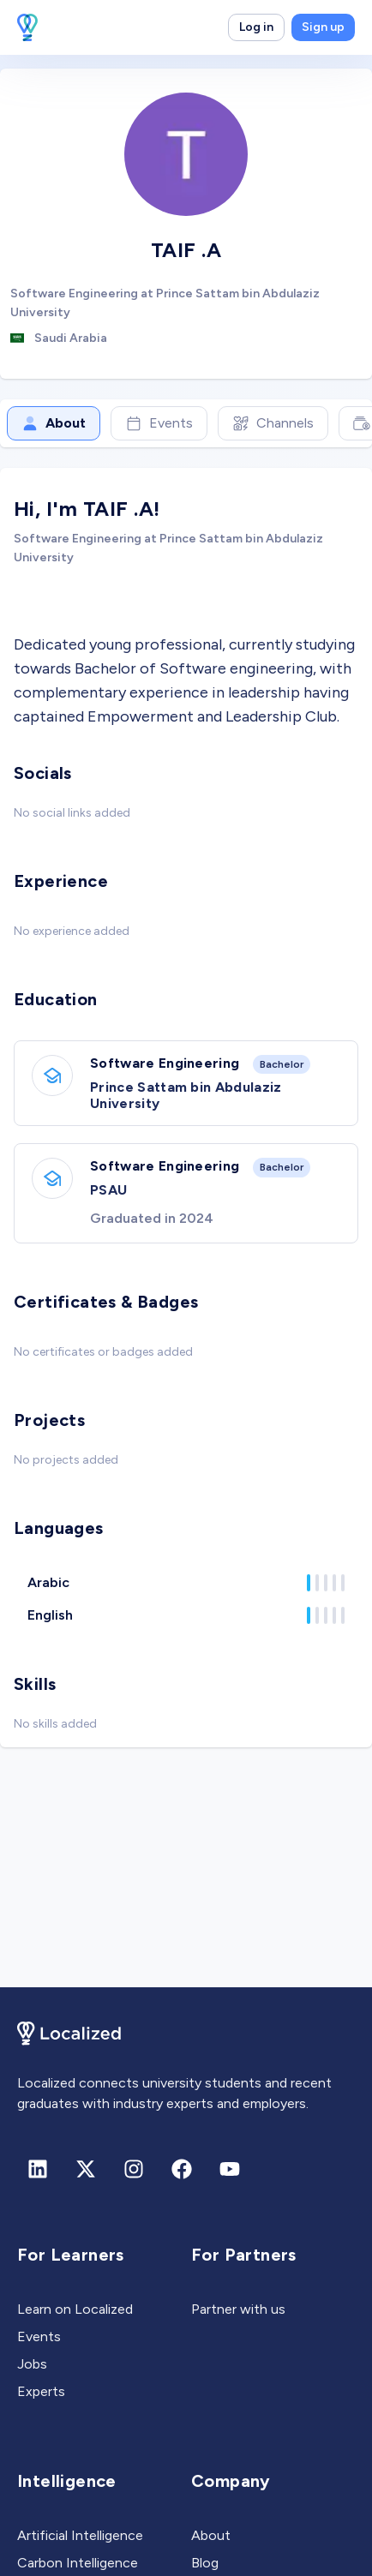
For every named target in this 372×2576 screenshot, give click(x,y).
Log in (256, 27)
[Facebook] (181, 2169)
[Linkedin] (37, 2169)
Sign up (323, 27)
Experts (41, 2391)
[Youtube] (229, 2169)
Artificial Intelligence (80, 2535)
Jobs (32, 2364)
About (53, 423)
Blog (205, 2563)
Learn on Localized (75, 2309)
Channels (273, 423)
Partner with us (238, 2309)
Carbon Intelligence (77, 2563)
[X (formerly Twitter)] (85, 2169)
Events (159, 423)
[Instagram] (133, 2169)
